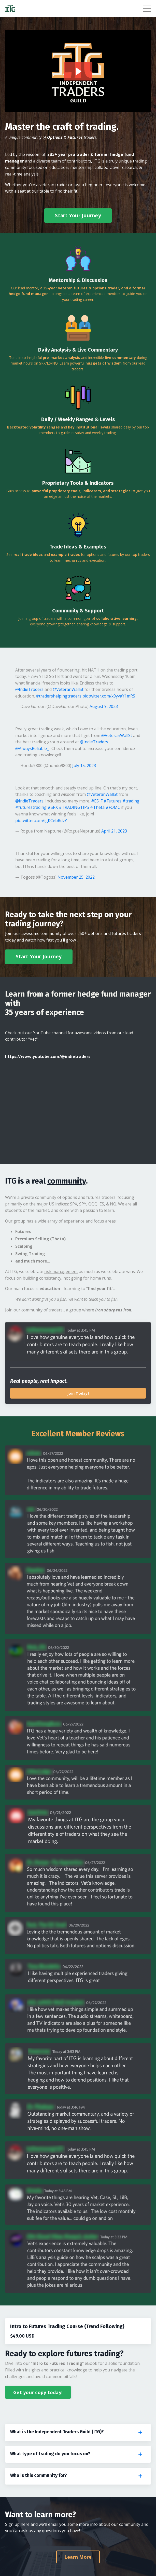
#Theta (97, 807)
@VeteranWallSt (68, 689)
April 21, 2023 (114, 831)
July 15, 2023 (84, 765)
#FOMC (113, 807)
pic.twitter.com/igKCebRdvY (41, 820)
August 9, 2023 (104, 706)
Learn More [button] (78, 2557)
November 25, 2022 (76, 877)
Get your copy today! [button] (38, 2392)
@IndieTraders (29, 689)
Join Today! (78, 1393)
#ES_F (97, 801)
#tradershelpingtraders (58, 696)
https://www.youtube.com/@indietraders (47, 1056)
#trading (130, 801)
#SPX (53, 807)
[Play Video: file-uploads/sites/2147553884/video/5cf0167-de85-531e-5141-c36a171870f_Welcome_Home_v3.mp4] (78, 71)
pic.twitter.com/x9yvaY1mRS (108, 696)
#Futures (112, 801)
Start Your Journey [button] (78, 215)
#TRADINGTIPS (74, 807)
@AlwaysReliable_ (32, 748)
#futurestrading (31, 807)
